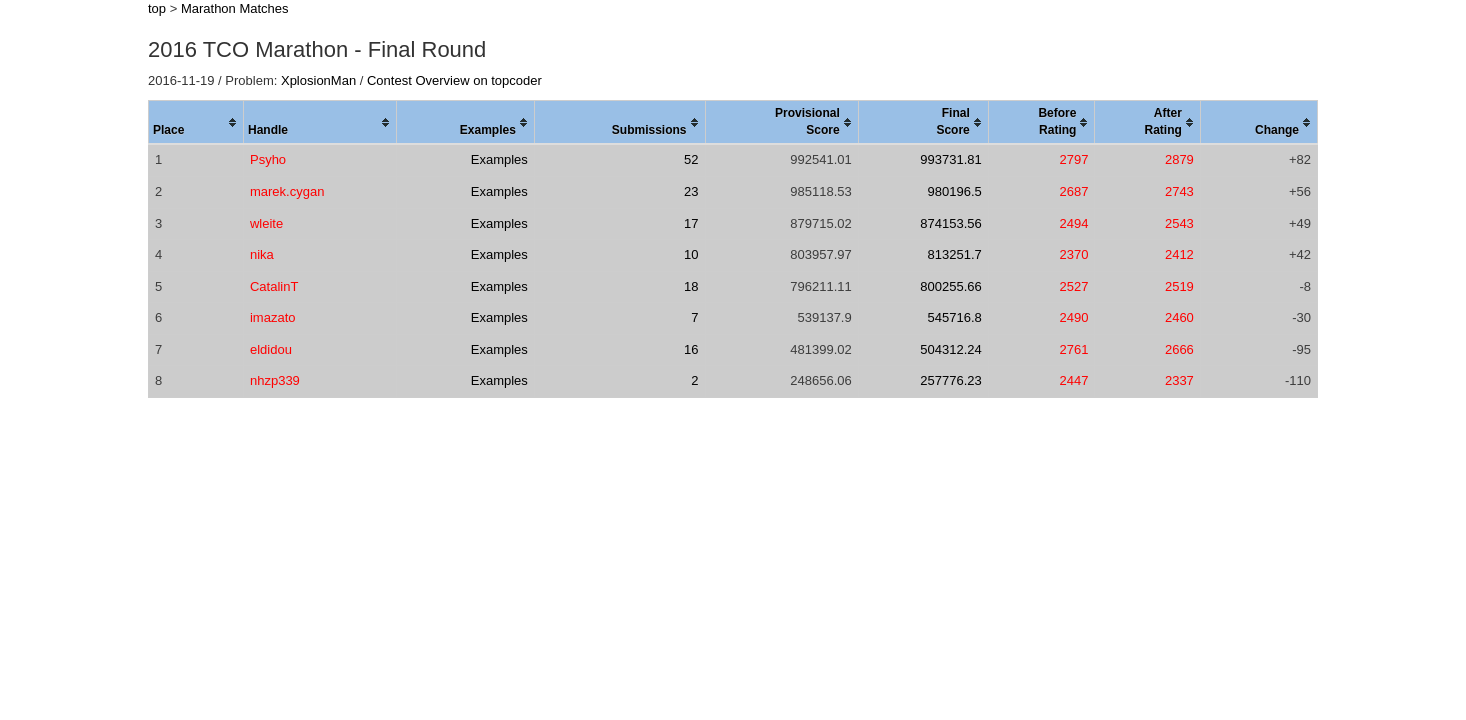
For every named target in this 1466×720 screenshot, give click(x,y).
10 (691, 254)
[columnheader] (196, 123)
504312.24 (950, 349)
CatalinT (274, 286)
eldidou (271, 349)
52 (691, 159)
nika (262, 254)
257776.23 (950, 380)
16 (691, 349)
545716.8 (955, 317)
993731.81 (950, 159)
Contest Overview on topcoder (454, 80)
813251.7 (955, 254)
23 (691, 191)
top (157, 8)
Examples (499, 159)
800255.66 (950, 286)
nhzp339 (275, 380)
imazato (273, 317)
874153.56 (950, 223)
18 (691, 286)
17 (691, 223)
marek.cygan (287, 191)
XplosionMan (318, 80)
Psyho (268, 159)
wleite (266, 223)
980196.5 (955, 191)
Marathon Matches (235, 8)
